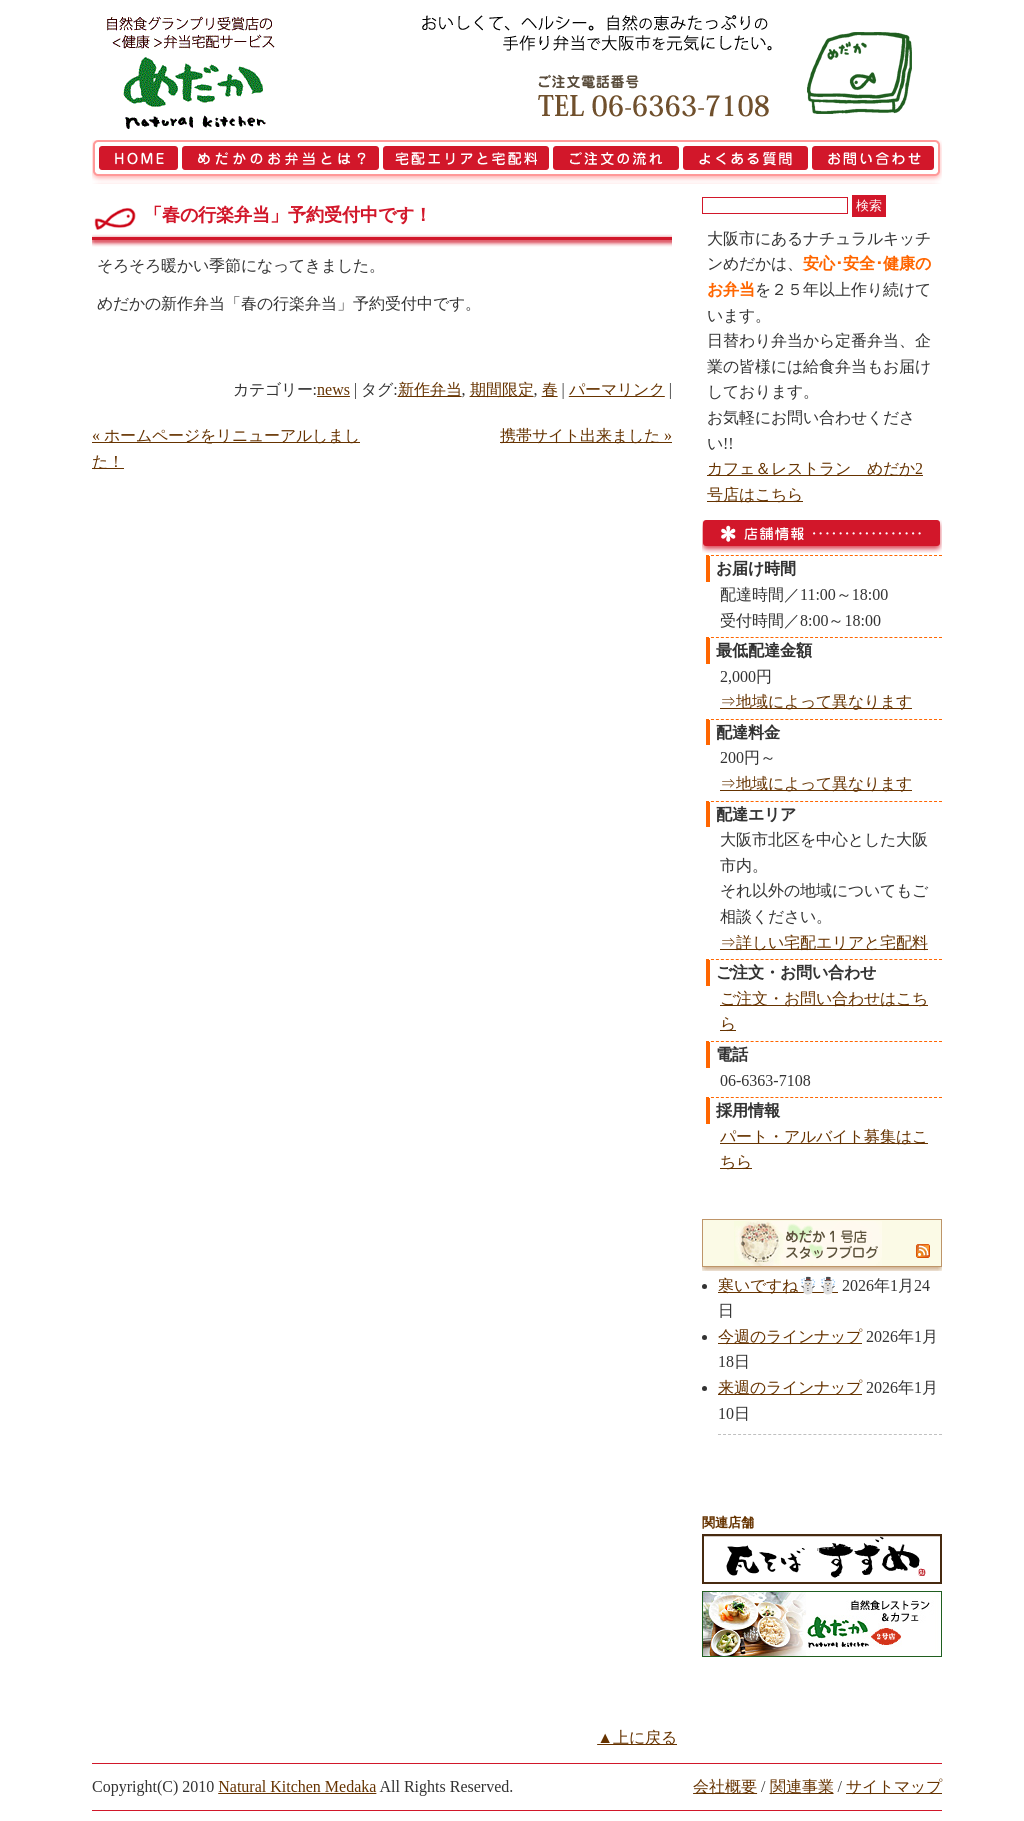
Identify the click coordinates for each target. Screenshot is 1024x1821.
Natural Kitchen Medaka (297, 1786)
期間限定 (502, 389)
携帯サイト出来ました (586, 435)
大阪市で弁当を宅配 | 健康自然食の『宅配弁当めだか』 (217, 70)
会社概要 (725, 1786)
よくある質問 (745, 162)
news (333, 389)
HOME (136, 162)
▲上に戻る (637, 1737)
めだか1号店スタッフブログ (810, 1243)
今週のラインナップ (790, 1336)
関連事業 (802, 1786)
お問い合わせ (876, 162)
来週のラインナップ (790, 1387)
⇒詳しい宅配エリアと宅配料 (824, 942)
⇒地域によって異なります (816, 701)
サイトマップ (894, 1786)
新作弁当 (430, 389)
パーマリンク (617, 389)
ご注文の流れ (616, 162)
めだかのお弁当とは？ (280, 162)
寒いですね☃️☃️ (778, 1285)
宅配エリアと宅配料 (466, 162)
